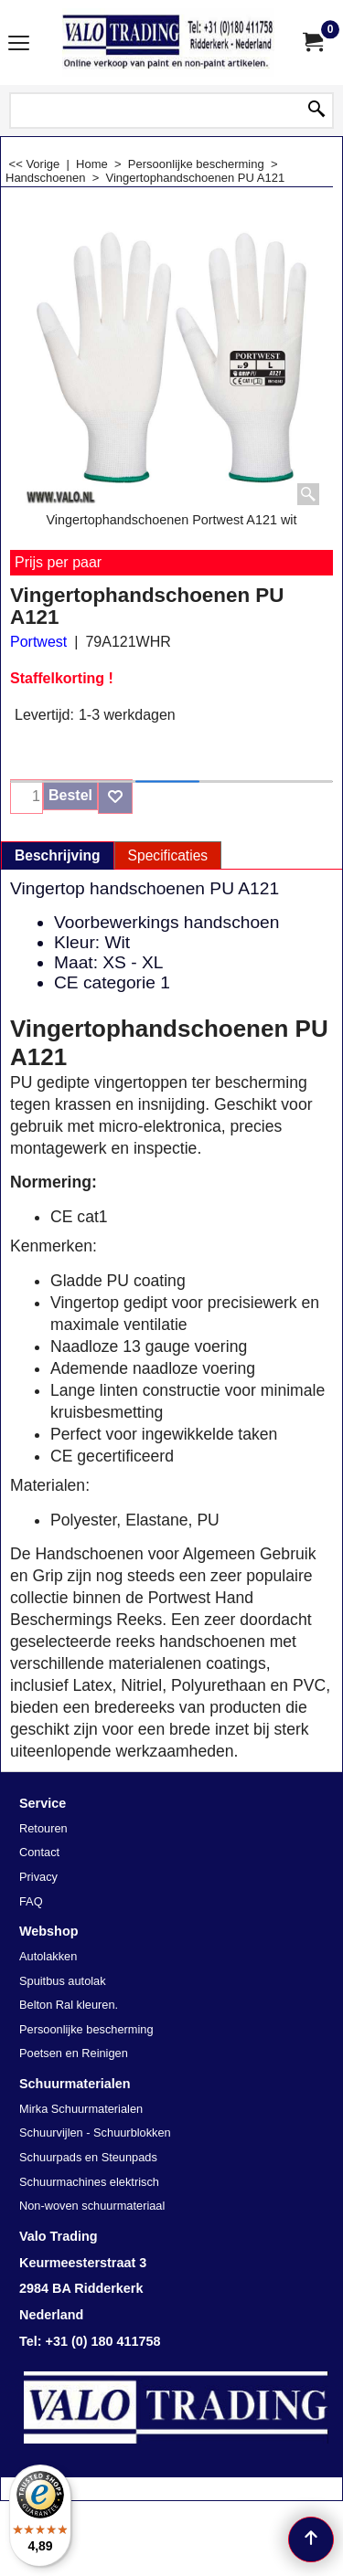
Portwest (38, 641)
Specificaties (168, 855)
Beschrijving (58, 855)
